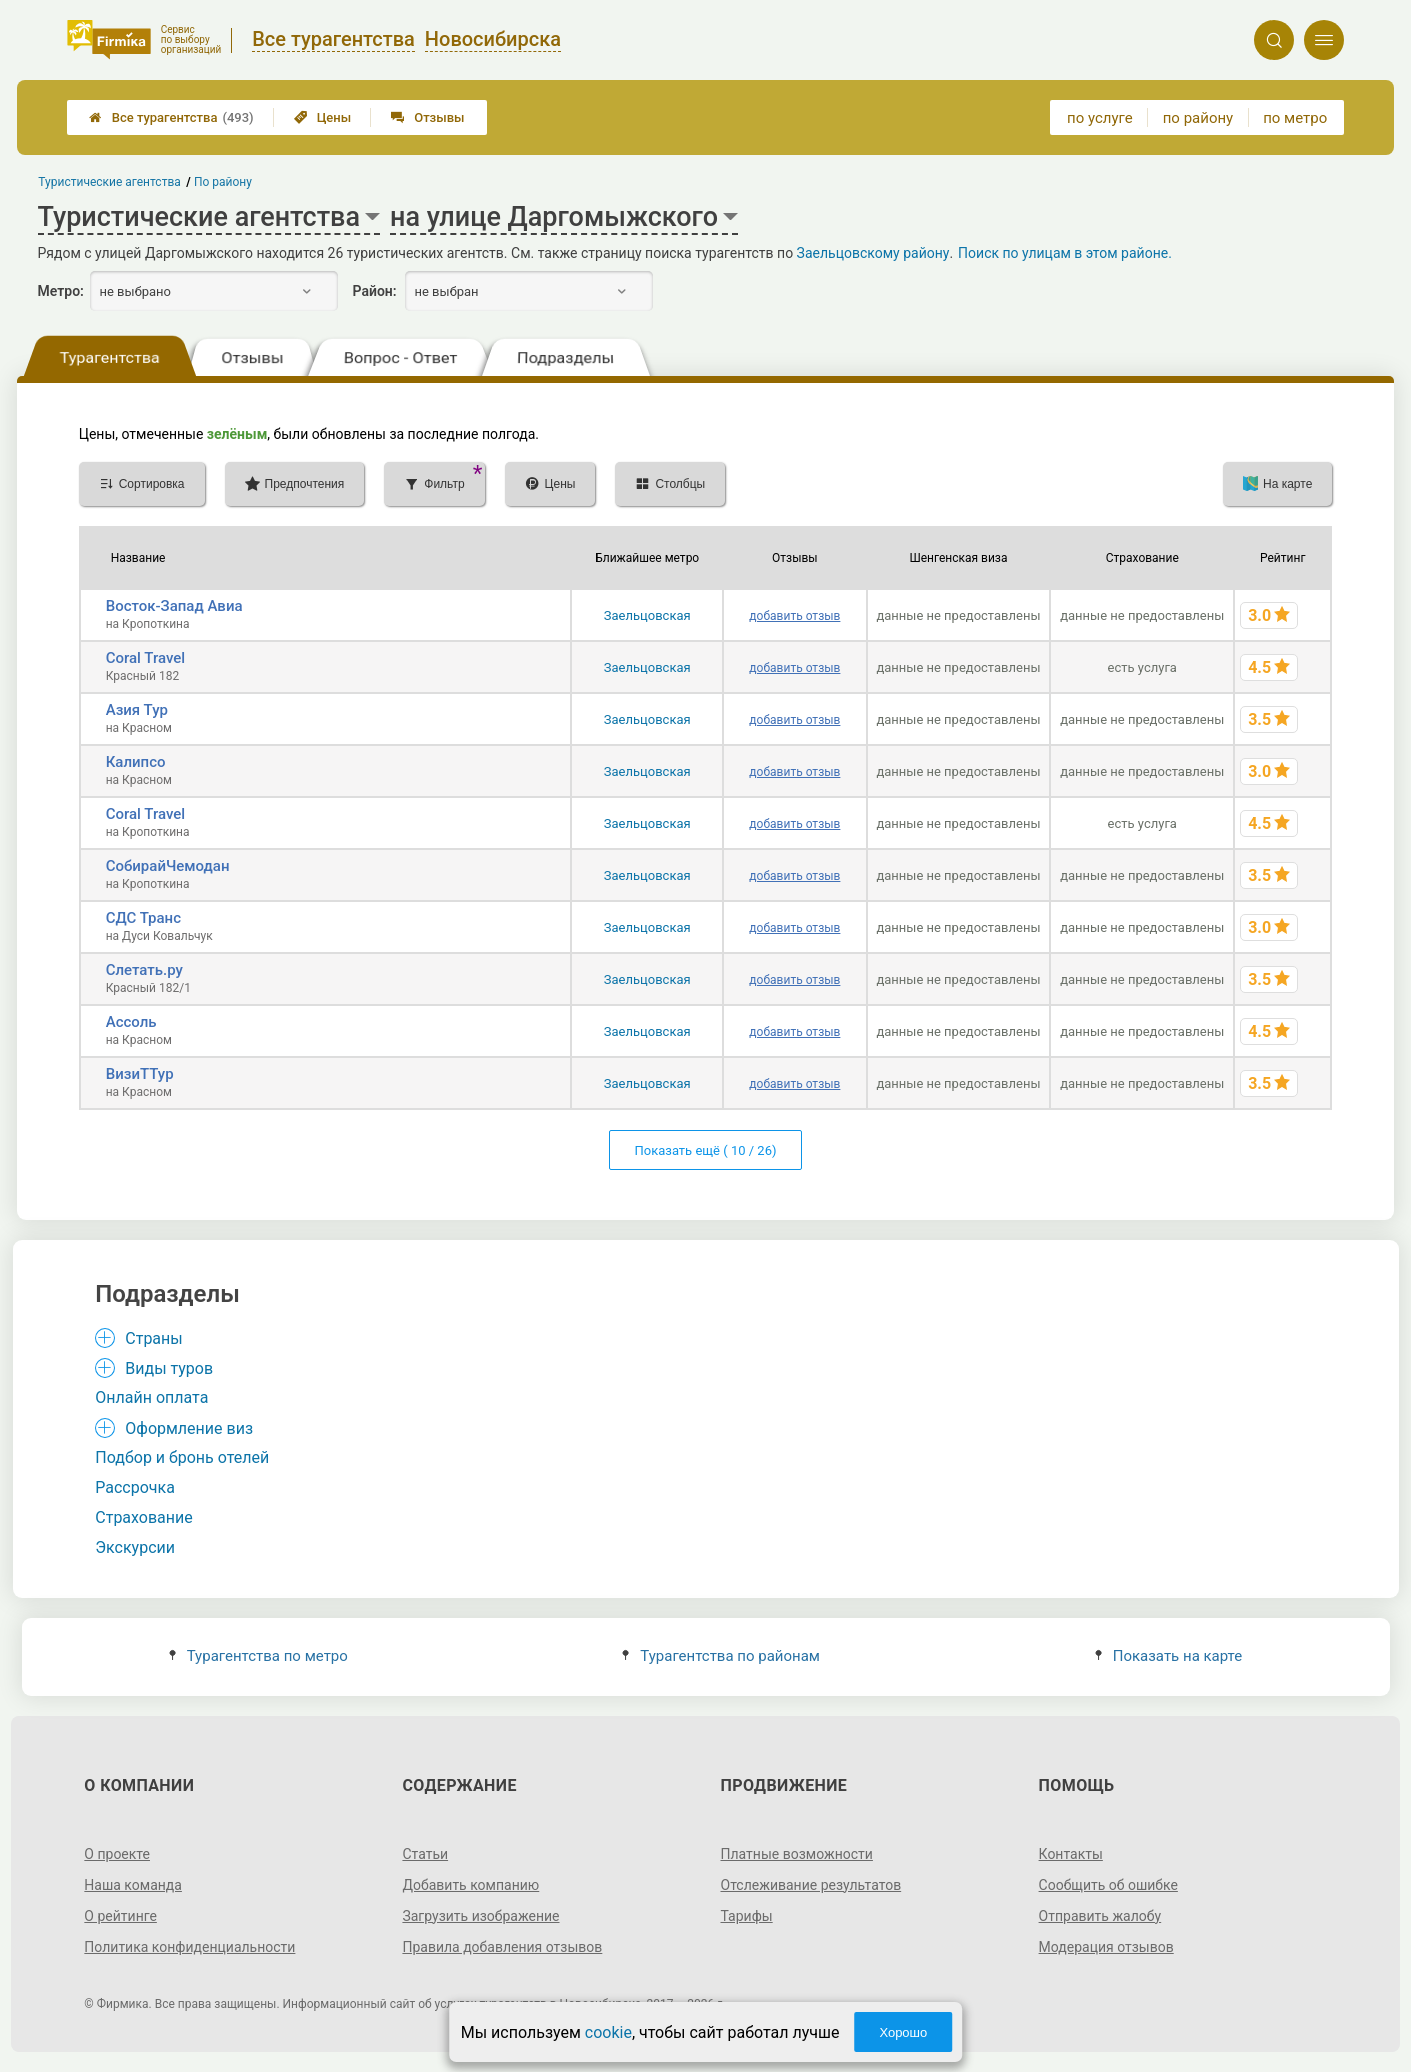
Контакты (1071, 1854)
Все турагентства (171, 117)
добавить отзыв (794, 616)
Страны (153, 1338)
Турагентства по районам (721, 1656)
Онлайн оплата (151, 1397)
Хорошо (903, 2032)
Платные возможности (797, 1854)
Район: (375, 291)
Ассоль (131, 1022)
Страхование (144, 1517)
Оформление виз (189, 1428)
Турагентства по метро (258, 1656)
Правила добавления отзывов (502, 1947)
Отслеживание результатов (811, 1885)
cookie (608, 2032)
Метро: (61, 291)
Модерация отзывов (1106, 1947)
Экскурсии (135, 1547)
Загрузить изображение (480, 1916)
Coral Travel (145, 658)
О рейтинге (120, 1916)
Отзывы (427, 117)
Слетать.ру (144, 970)
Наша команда (133, 1885)
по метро (1295, 118)
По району (223, 182)
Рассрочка (135, 1487)
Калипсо (136, 762)
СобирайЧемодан (168, 866)
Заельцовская (647, 615)
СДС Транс (143, 918)
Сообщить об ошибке (1108, 1885)
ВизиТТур (140, 1074)
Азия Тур (137, 710)
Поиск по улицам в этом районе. (1065, 253)
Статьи (425, 1854)
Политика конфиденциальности (189, 1947)
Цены (323, 117)
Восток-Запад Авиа (174, 606)
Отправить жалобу (1100, 1916)
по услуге (1100, 118)
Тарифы (747, 1916)
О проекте (117, 1854)
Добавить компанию (470, 1885)
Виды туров (169, 1368)
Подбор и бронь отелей (182, 1457)
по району (1198, 118)
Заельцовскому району (873, 253)
